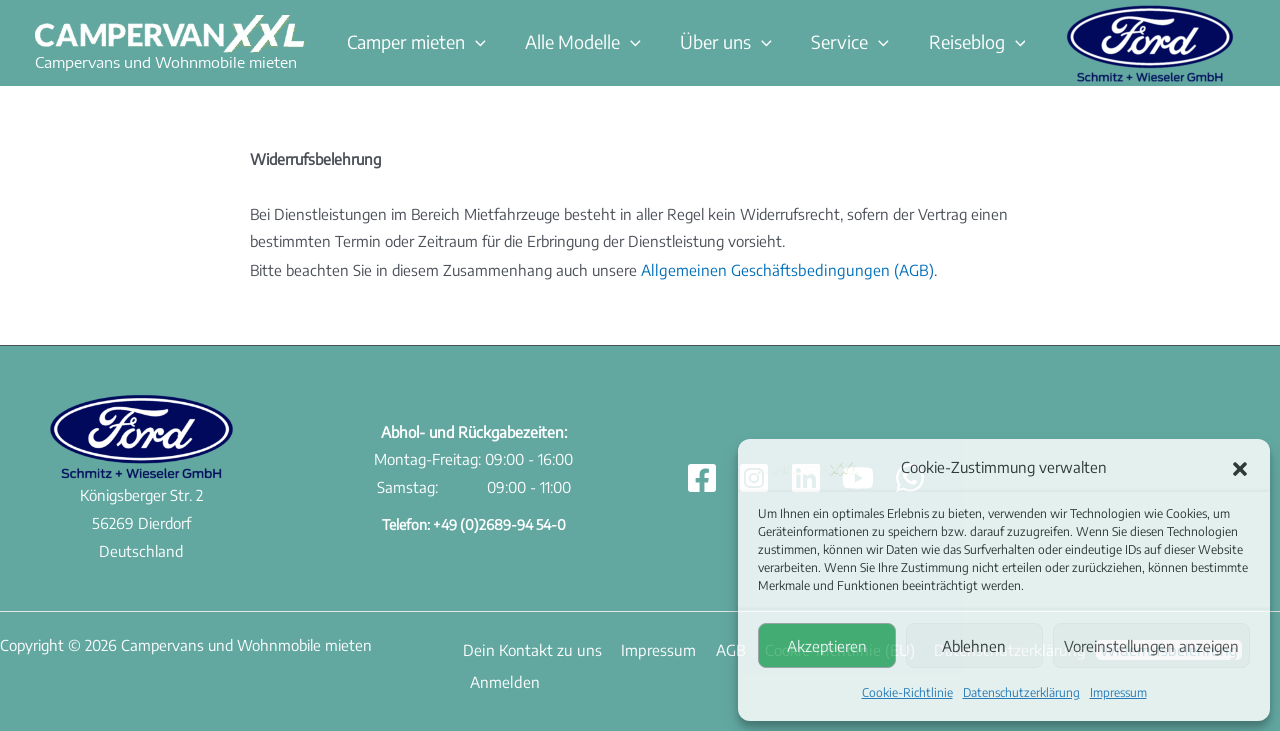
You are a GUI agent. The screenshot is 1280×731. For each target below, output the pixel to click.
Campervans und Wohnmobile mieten (166, 62)
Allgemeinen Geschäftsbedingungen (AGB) (781, 269)
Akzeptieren (827, 646)
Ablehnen (974, 646)
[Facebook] (702, 477)
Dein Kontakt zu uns (528, 648)
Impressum (1118, 692)
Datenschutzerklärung (1021, 692)
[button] (1240, 468)
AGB (713, 648)
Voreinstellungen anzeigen (1151, 646)
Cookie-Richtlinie (907, 692)
